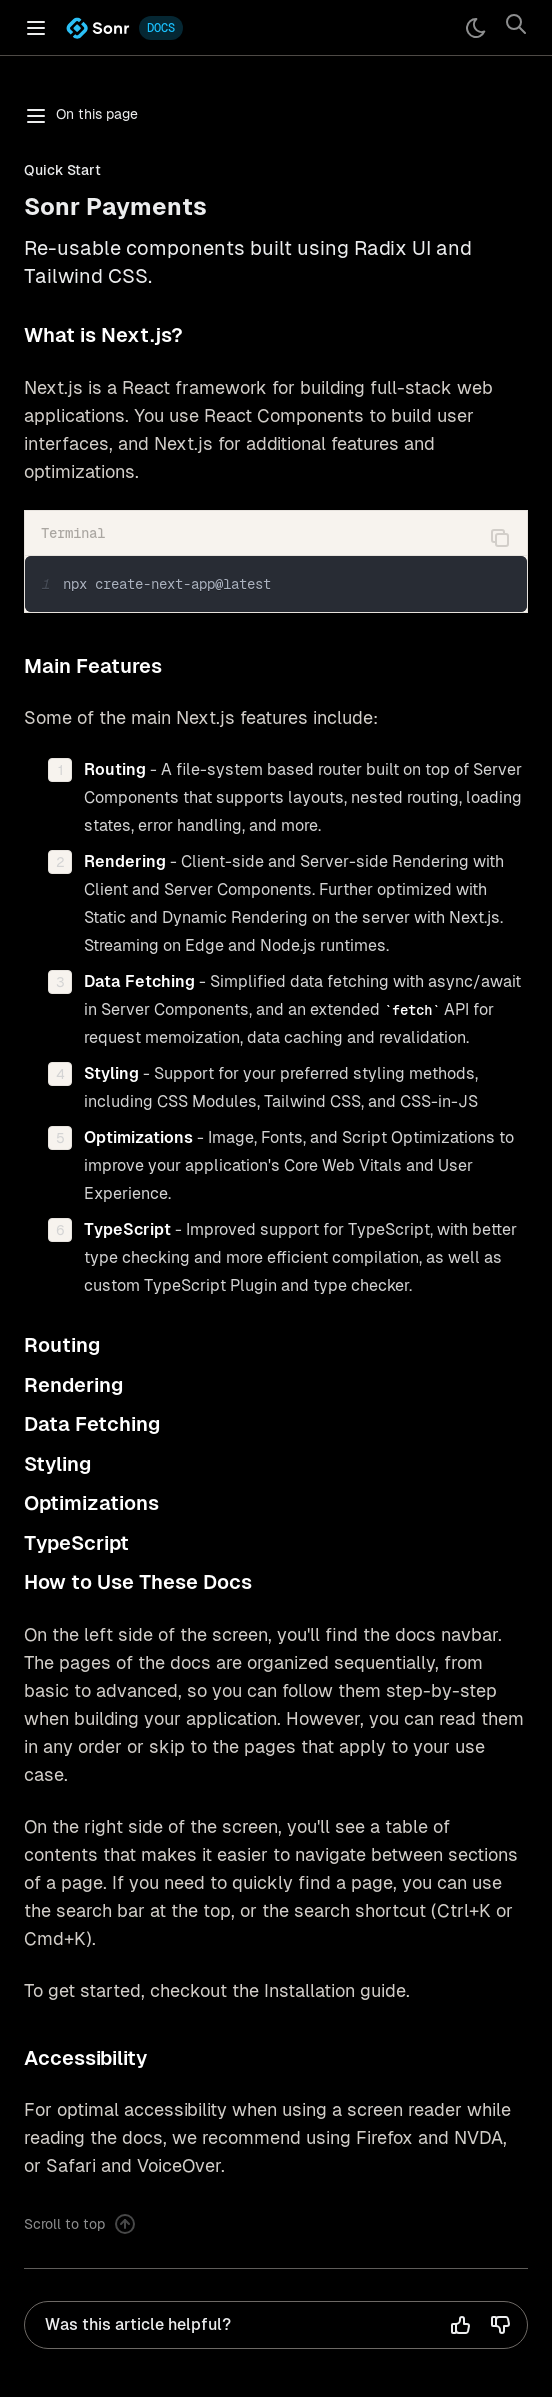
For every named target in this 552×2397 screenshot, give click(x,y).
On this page (81, 116)
